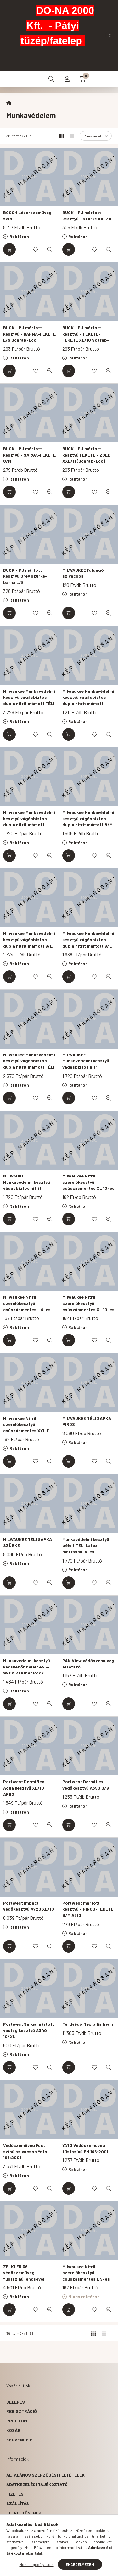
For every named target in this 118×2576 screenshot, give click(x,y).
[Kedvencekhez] (35, 249)
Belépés (15, 2401)
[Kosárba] (9, 249)
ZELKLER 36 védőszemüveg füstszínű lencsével (23, 2272)
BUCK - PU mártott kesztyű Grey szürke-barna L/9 (25, 576)
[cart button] (82, 79)
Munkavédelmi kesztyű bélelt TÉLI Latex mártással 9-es (85, 1545)
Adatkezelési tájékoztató (37, 2484)
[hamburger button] (35, 79)
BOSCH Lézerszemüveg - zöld (29, 215)
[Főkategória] (8, 102)
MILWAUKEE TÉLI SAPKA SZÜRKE (27, 1542)
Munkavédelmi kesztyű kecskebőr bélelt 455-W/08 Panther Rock (26, 1666)
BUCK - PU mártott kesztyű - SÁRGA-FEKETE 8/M (29, 455)
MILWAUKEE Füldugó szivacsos (83, 573)
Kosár (13, 2430)
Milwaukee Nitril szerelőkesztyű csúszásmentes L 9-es (27, 1303)
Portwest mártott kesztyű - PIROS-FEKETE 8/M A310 (87, 1909)
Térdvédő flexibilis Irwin (87, 2024)
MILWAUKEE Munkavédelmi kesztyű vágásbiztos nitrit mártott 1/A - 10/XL (26, 1185)
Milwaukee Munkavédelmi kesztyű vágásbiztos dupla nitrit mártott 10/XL (88, 700)
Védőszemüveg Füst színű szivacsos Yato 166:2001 (25, 2151)
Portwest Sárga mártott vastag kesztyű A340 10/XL (28, 2030)
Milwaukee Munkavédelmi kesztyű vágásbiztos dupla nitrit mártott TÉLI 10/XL (29, 700)
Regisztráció (21, 2411)
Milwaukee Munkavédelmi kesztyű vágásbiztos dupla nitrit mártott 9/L (29, 939)
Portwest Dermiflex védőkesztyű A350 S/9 (85, 1784)
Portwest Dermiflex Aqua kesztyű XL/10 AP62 (23, 1787)
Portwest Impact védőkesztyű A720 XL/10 (28, 1906)
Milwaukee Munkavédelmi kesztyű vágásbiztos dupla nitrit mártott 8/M (88, 818)
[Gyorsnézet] (49, 249)
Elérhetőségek (23, 2512)
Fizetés (15, 2494)
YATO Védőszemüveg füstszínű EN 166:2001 (85, 2148)
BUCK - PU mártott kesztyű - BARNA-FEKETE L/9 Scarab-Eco (29, 333)
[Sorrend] (96, 136)
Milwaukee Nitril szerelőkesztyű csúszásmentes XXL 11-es (27, 1428)
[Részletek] (68, 2309)
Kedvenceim (19, 2439)
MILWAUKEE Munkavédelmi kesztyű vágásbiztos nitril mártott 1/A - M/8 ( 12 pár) (85, 1067)
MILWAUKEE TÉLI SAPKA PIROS (86, 1421)
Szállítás (17, 2503)
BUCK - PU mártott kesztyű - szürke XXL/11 (86, 215)
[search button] (51, 79)
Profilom (16, 2420)
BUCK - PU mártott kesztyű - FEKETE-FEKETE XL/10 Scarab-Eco (85, 337)
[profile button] (67, 79)
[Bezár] (110, 35)
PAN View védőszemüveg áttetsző (88, 1663)
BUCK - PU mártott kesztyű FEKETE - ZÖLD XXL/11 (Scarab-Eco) (86, 455)
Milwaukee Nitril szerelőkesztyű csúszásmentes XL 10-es (88, 1182)
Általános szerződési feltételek (45, 2475)
